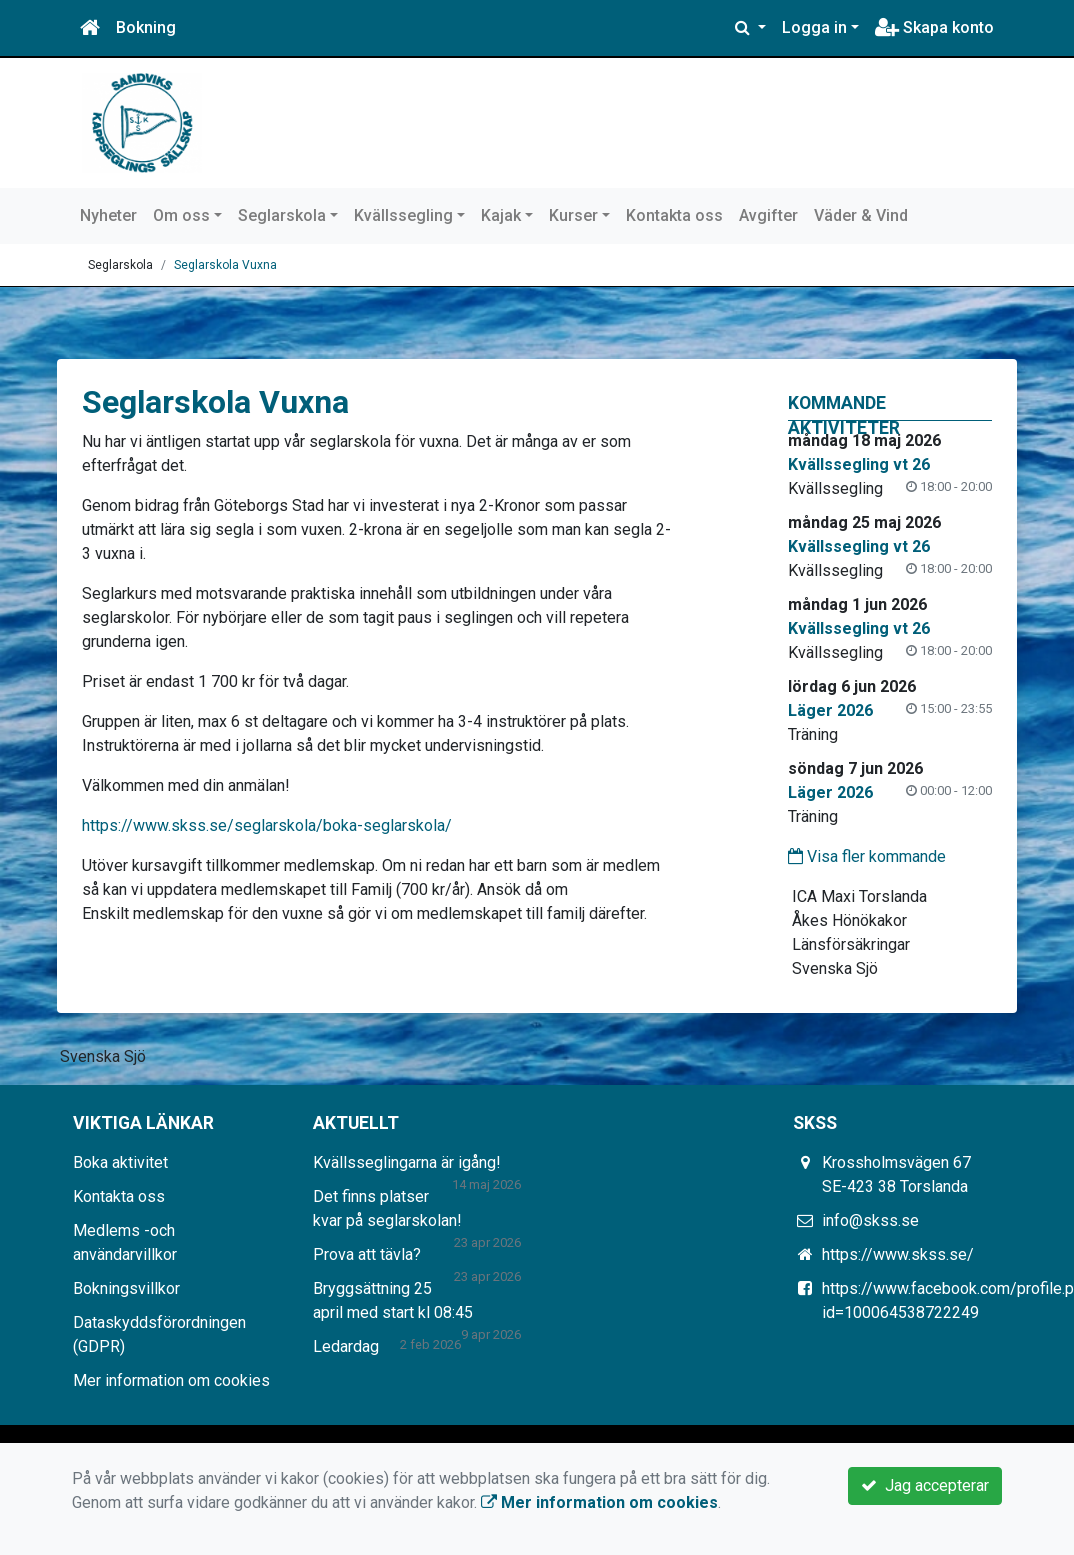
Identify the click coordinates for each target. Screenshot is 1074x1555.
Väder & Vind (861, 215)
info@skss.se (870, 1220)
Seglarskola (282, 215)
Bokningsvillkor (126, 1288)
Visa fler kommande (867, 856)
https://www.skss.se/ (898, 1254)
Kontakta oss (674, 215)
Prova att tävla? (367, 1254)
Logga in (814, 27)
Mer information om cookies (171, 1380)
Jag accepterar (925, 1485)
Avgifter (768, 215)
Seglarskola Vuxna (225, 265)
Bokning (146, 27)
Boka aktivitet (120, 1162)
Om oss (181, 215)
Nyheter (108, 215)
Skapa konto (934, 27)
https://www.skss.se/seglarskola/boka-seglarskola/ (267, 825)
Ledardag (346, 1346)
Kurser (573, 215)
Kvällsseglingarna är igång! (407, 1162)
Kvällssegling (403, 215)
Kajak (501, 215)
